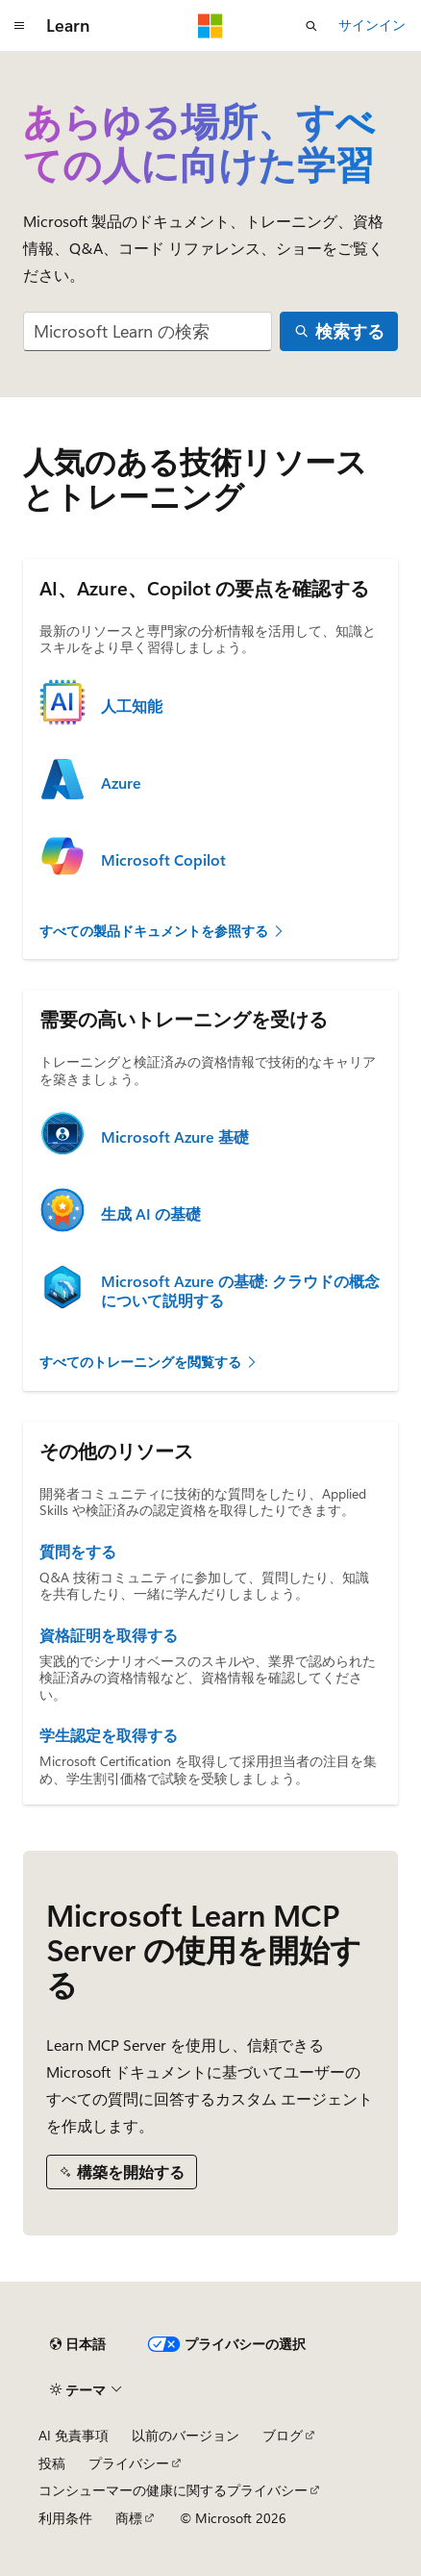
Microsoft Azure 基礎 (175, 1137)
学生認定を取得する (108, 1735)
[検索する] (339, 331)
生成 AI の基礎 (151, 1214)
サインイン (372, 24)
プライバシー (128, 2463)
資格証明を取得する (108, 1635)
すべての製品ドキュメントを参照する (162, 931)
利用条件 (65, 2518)
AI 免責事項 (73, 2435)
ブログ (282, 2435)
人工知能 (131, 706)
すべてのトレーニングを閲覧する (149, 1361)
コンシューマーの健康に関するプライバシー (173, 2490)
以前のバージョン (185, 2435)
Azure (121, 783)
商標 (128, 2518)
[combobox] (147, 331)
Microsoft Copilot (163, 860)
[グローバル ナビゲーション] (19, 26)
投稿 (51, 2463)
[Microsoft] (210, 25)
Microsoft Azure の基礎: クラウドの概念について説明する (240, 1291)
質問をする (77, 1551)
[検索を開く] (311, 26)
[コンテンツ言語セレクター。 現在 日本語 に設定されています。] (77, 2344)
